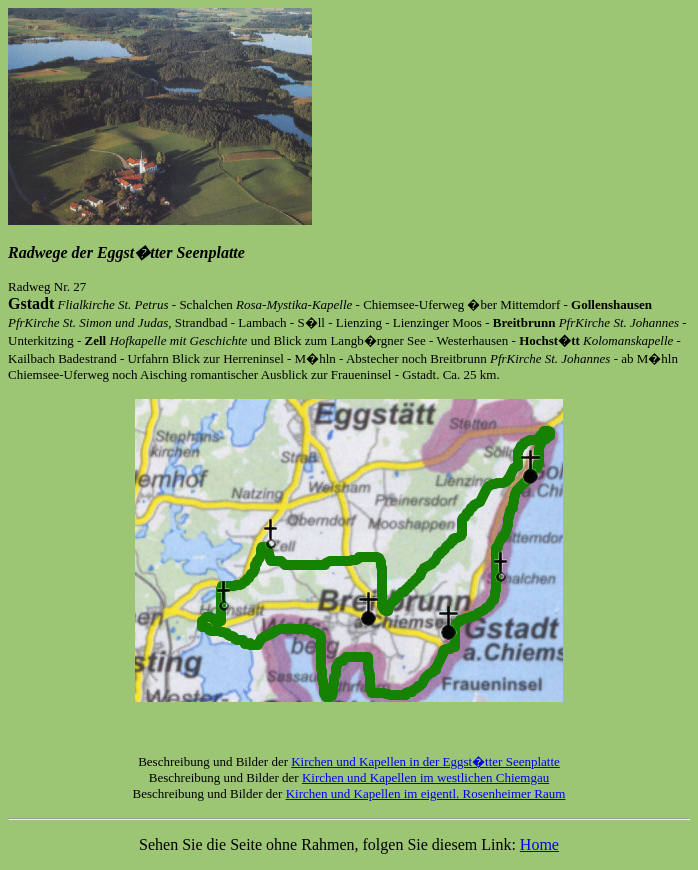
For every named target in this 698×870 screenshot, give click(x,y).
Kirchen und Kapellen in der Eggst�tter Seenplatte (425, 761)
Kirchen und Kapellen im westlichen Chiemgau (425, 777)
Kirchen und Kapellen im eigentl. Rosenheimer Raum (426, 793)
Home (539, 844)
